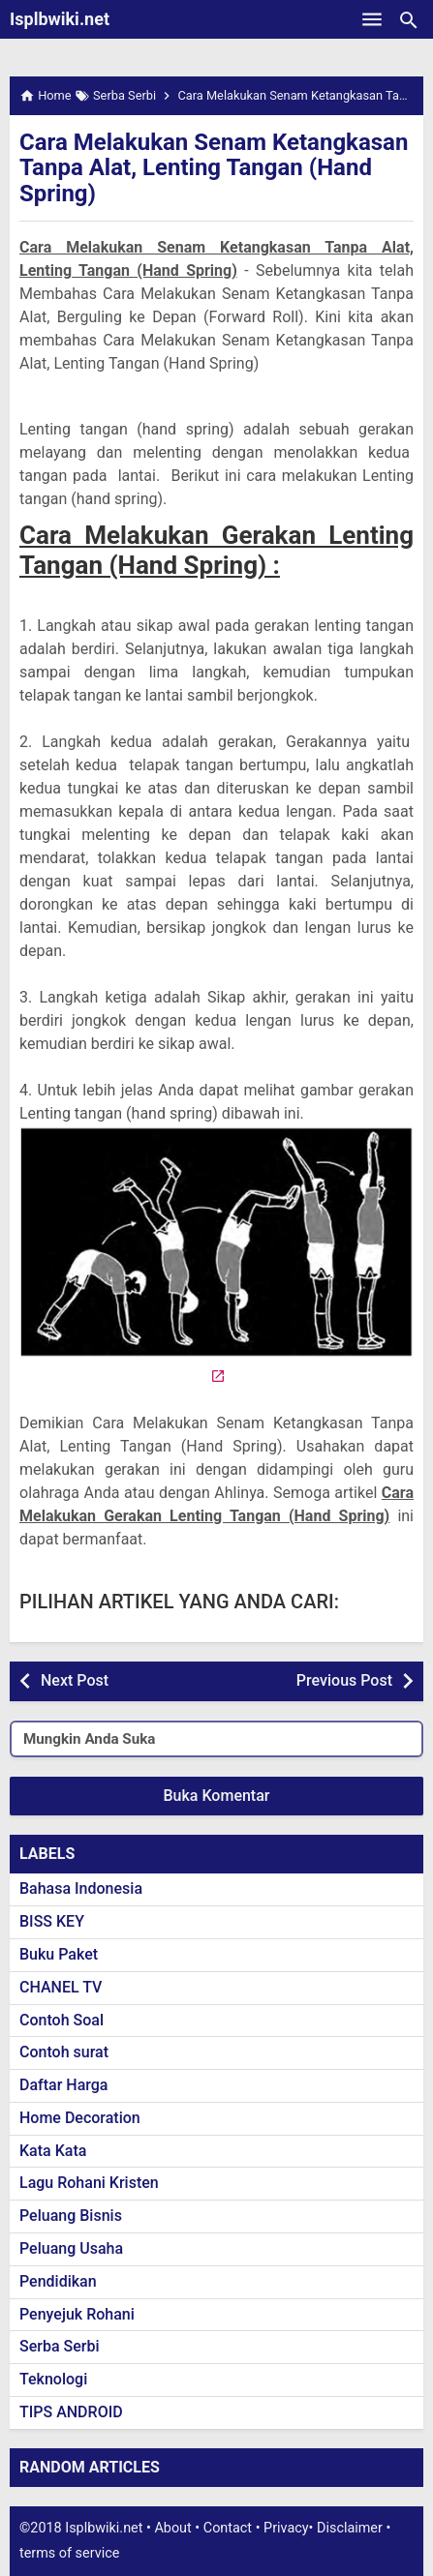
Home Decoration (79, 2118)
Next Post (74, 1680)
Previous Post (344, 1680)
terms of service (69, 2553)
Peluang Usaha (71, 2248)
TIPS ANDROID (71, 2412)
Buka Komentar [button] (217, 1795)
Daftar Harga (63, 2085)
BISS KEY (51, 1921)
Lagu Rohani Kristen (89, 2182)
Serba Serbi (59, 2346)
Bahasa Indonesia (80, 1888)
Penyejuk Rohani (77, 2314)
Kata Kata (52, 2151)
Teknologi (53, 2379)
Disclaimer (350, 2528)
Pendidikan (58, 2281)
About (172, 2528)
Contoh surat (63, 2052)
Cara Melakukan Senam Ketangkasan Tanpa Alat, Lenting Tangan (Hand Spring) (213, 168)
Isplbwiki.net (59, 19)
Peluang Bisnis (70, 2215)
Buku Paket (58, 1954)
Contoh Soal (61, 2020)
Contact (227, 2528)
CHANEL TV (60, 1987)
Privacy (286, 2528)
